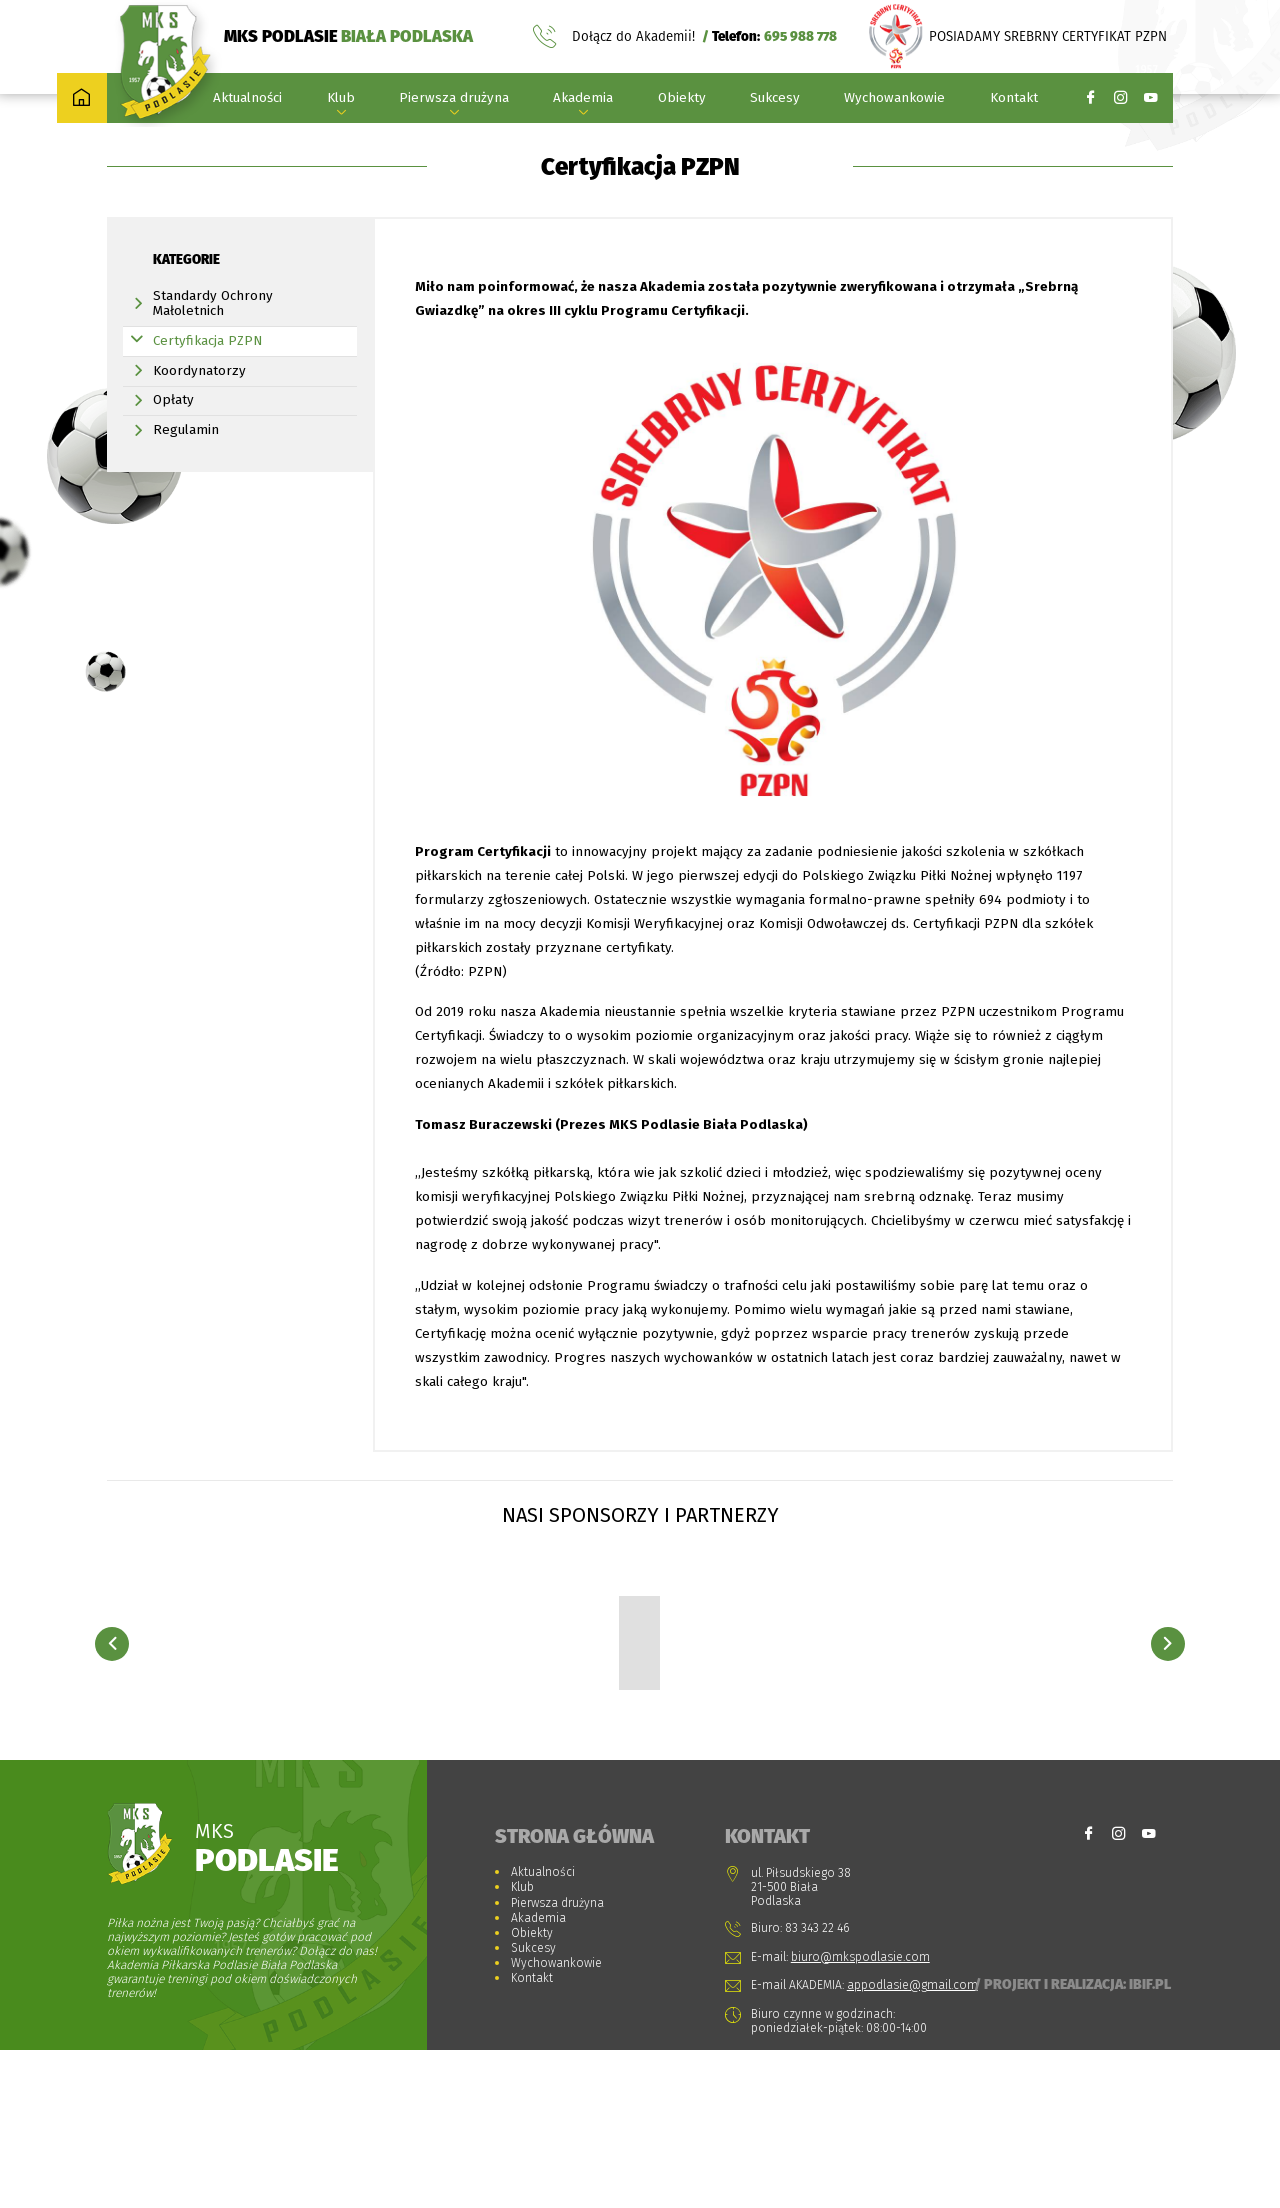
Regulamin (186, 474)
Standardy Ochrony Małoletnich (213, 347)
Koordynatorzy (199, 415)
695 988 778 (800, 38)
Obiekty (682, 102)
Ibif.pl (1150, 2141)
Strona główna (248, 146)
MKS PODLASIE (348, 38)
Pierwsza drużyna (454, 102)
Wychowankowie (894, 102)
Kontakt (1014, 102)
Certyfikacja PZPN (207, 385)
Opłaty (173, 444)
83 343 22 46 (817, 2085)
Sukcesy (775, 102)
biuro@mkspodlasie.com (860, 2114)
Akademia (583, 102)
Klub (341, 102)
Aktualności (247, 102)
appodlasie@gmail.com (912, 2142)
